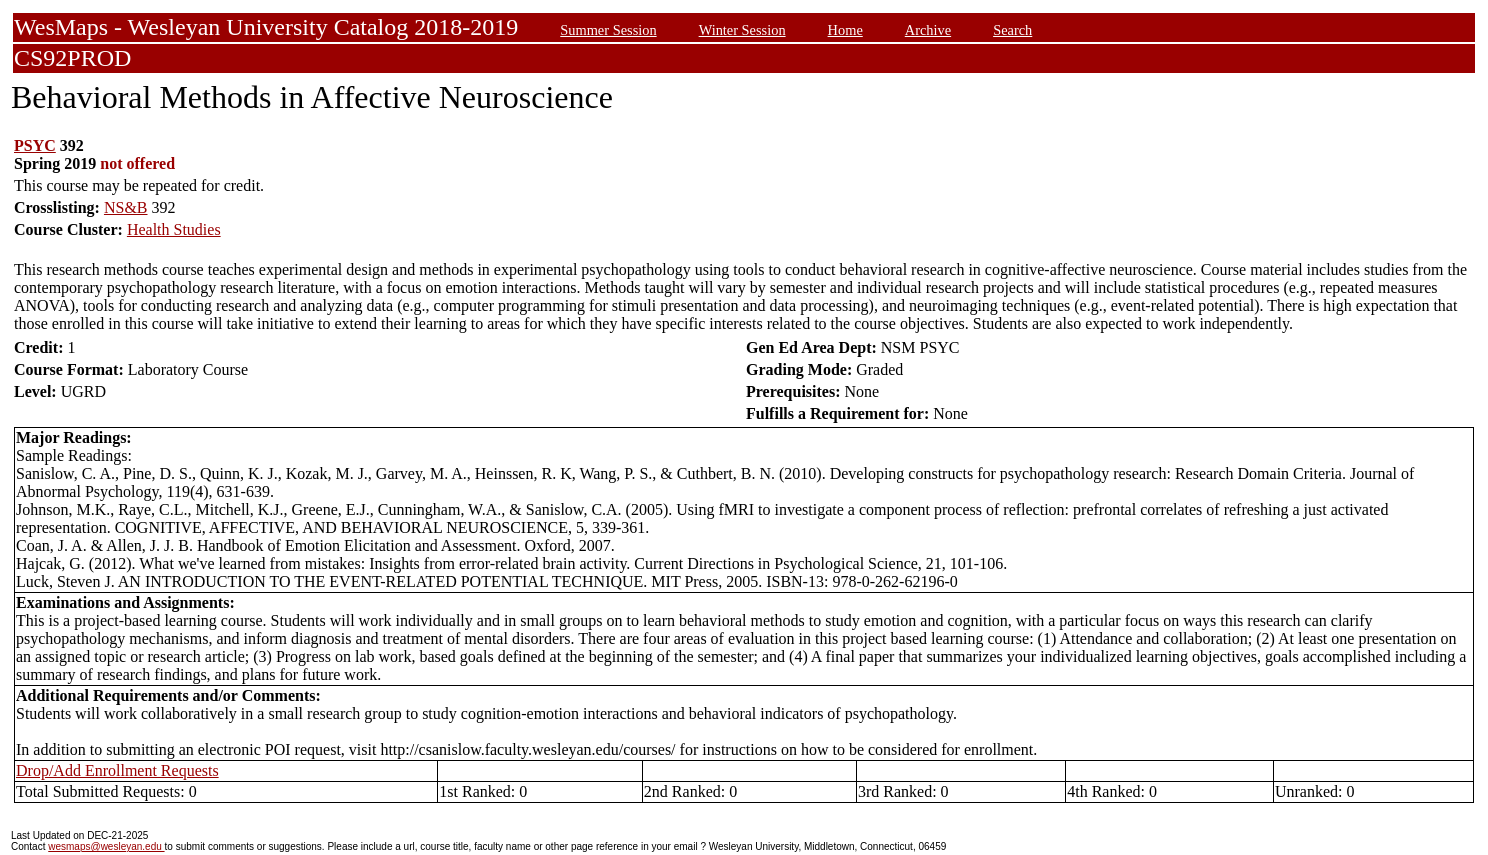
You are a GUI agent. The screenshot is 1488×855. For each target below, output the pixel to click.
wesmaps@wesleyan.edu (106, 846)
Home (845, 30)
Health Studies (174, 229)
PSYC (35, 145)
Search (1012, 30)
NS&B (126, 207)
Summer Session (608, 30)
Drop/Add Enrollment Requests (117, 770)
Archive (928, 30)
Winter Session (742, 30)
